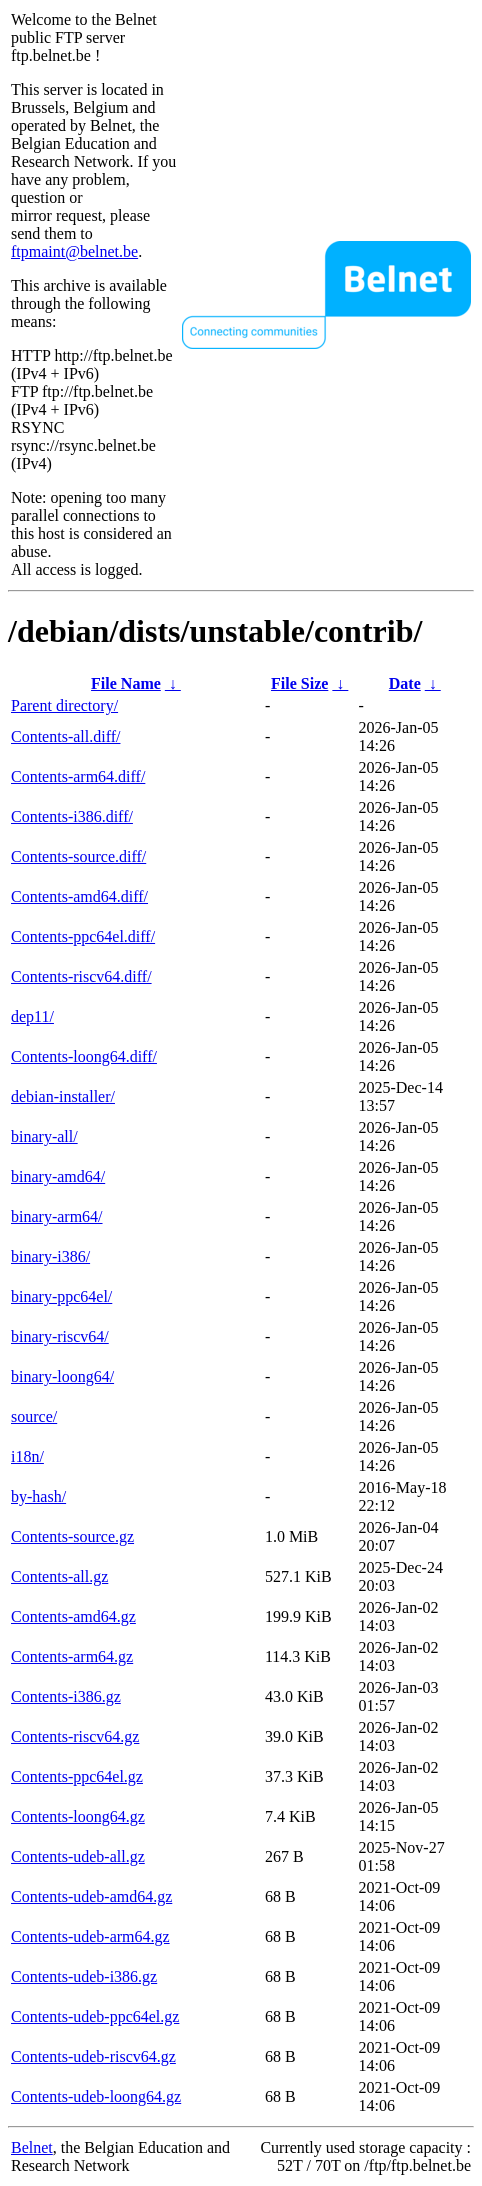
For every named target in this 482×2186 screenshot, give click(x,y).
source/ (34, 1416)
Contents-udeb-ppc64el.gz (95, 2016)
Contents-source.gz (72, 1536)
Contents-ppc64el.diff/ (83, 936)
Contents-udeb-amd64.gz (91, 1896)
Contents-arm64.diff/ (78, 776)
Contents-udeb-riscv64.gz (93, 2056)
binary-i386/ (50, 1256)
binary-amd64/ (58, 1176)
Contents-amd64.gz (73, 1616)
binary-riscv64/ (60, 1336)
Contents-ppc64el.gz (77, 1776)
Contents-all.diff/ (65, 736)
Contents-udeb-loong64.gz (96, 2096)
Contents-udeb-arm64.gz (90, 1936)
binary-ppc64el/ (61, 1296)
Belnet (32, 2147)
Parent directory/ (64, 705)
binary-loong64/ (62, 1376)
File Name (126, 683)
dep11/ (32, 1016)
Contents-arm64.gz (72, 1656)
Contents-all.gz (59, 1576)
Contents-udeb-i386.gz (84, 1976)
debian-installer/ (63, 1096)
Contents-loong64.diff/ (84, 1056)
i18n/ (27, 1456)
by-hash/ (38, 1496)
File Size (299, 683)
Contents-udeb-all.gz (78, 1856)
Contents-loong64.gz (78, 1816)
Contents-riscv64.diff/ (81, 976)
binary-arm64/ (57, 1216)
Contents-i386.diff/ (72, 816)
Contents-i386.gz (66, 1696)
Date (405, 683)
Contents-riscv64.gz (75, 1736)
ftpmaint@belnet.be (74, 251)
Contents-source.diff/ (78, 856)
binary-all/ (44, 1136)
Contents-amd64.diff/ (79, 896)
